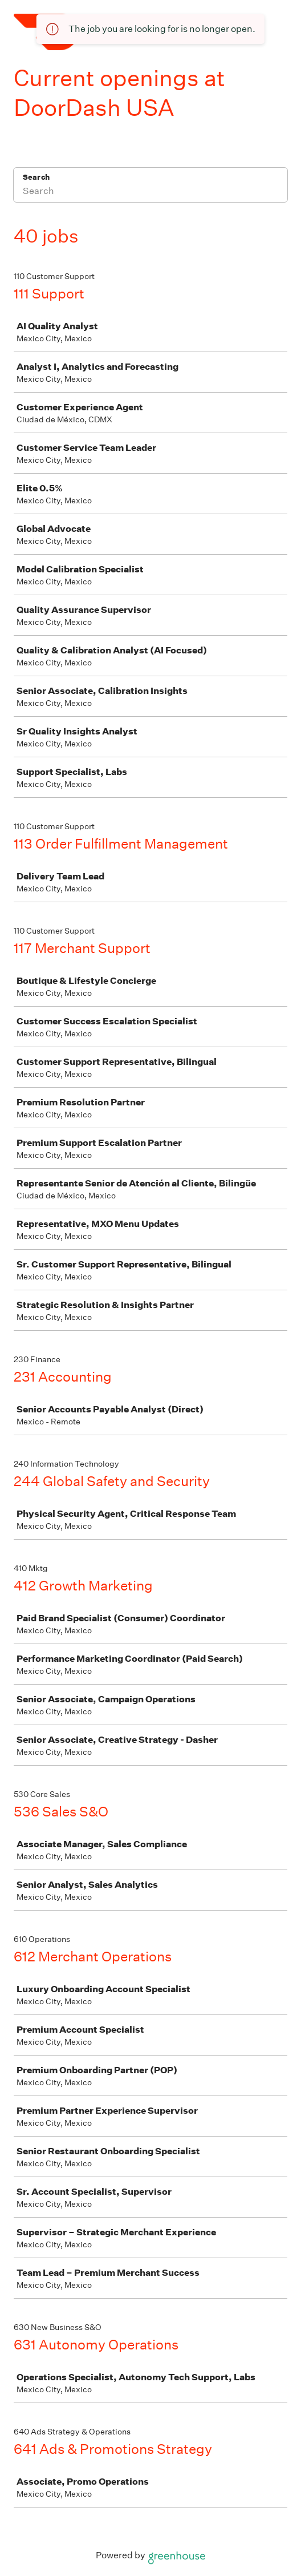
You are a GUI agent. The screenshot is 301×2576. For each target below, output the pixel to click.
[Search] (150, 192)
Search (36, 177)
